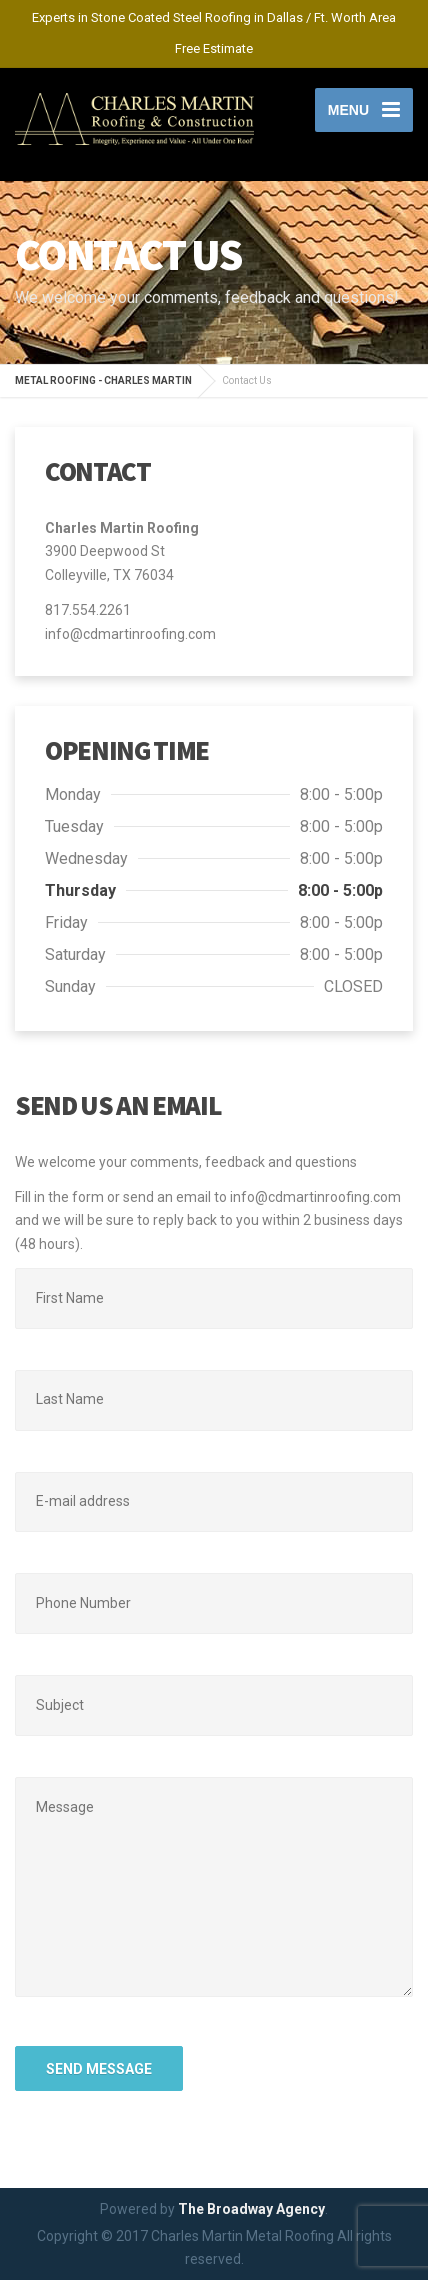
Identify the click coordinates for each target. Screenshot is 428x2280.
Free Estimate (214, 48)
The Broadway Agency (251, 2209)
